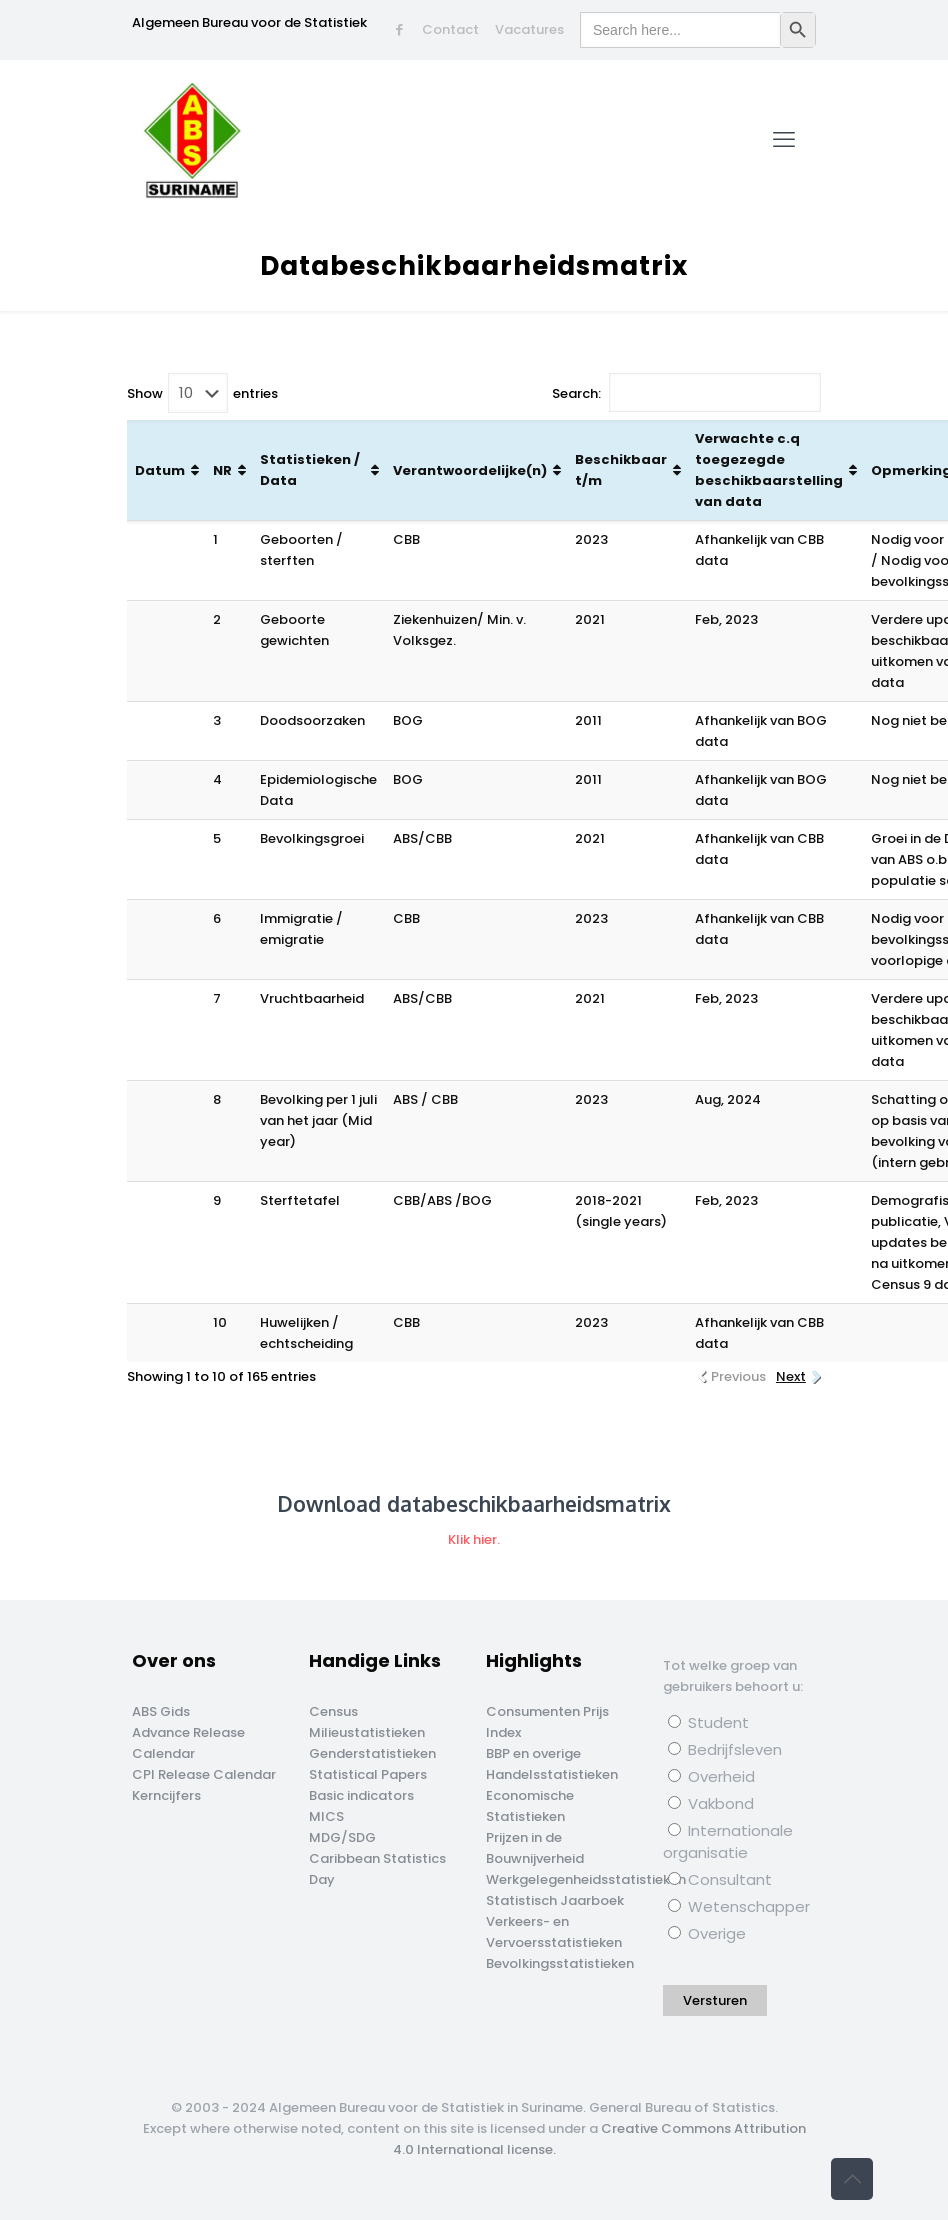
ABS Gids (161, 1711)
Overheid (711, 1776)
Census (333, 1711)
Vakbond (711, 1803)
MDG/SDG (342, 1837)
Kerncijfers (166, 1795)
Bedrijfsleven (725, 1749)
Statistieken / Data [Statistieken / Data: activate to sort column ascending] (310, 470)
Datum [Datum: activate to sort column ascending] (160, 470)
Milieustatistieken (367, 1732)
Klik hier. (474, 1539)
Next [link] (791, 1376)
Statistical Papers (368, 1774)
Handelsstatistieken (552, 1774)
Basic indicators (361, 1795)
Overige (707, 1933)
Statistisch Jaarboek (555, 1900)
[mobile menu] (784, 140)
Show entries (202, 393)
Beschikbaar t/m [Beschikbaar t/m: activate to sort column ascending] (621, 470)
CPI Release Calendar (204, 1774)
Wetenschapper (739, 1906)
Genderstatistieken (372, 1753)
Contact (450, 29)
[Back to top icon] (852, 2179)
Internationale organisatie (728, 1841)
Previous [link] (738, 1376)
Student (708, 1722)
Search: (686, 392)
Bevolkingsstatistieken (560, 1963)
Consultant (720, 1879)
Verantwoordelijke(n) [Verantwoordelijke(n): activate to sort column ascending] (470, 470)
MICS (326, 1816)
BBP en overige (533, 1753)
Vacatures (529, 29)
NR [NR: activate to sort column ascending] (222, 470)
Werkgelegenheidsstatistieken (586, 1879)
